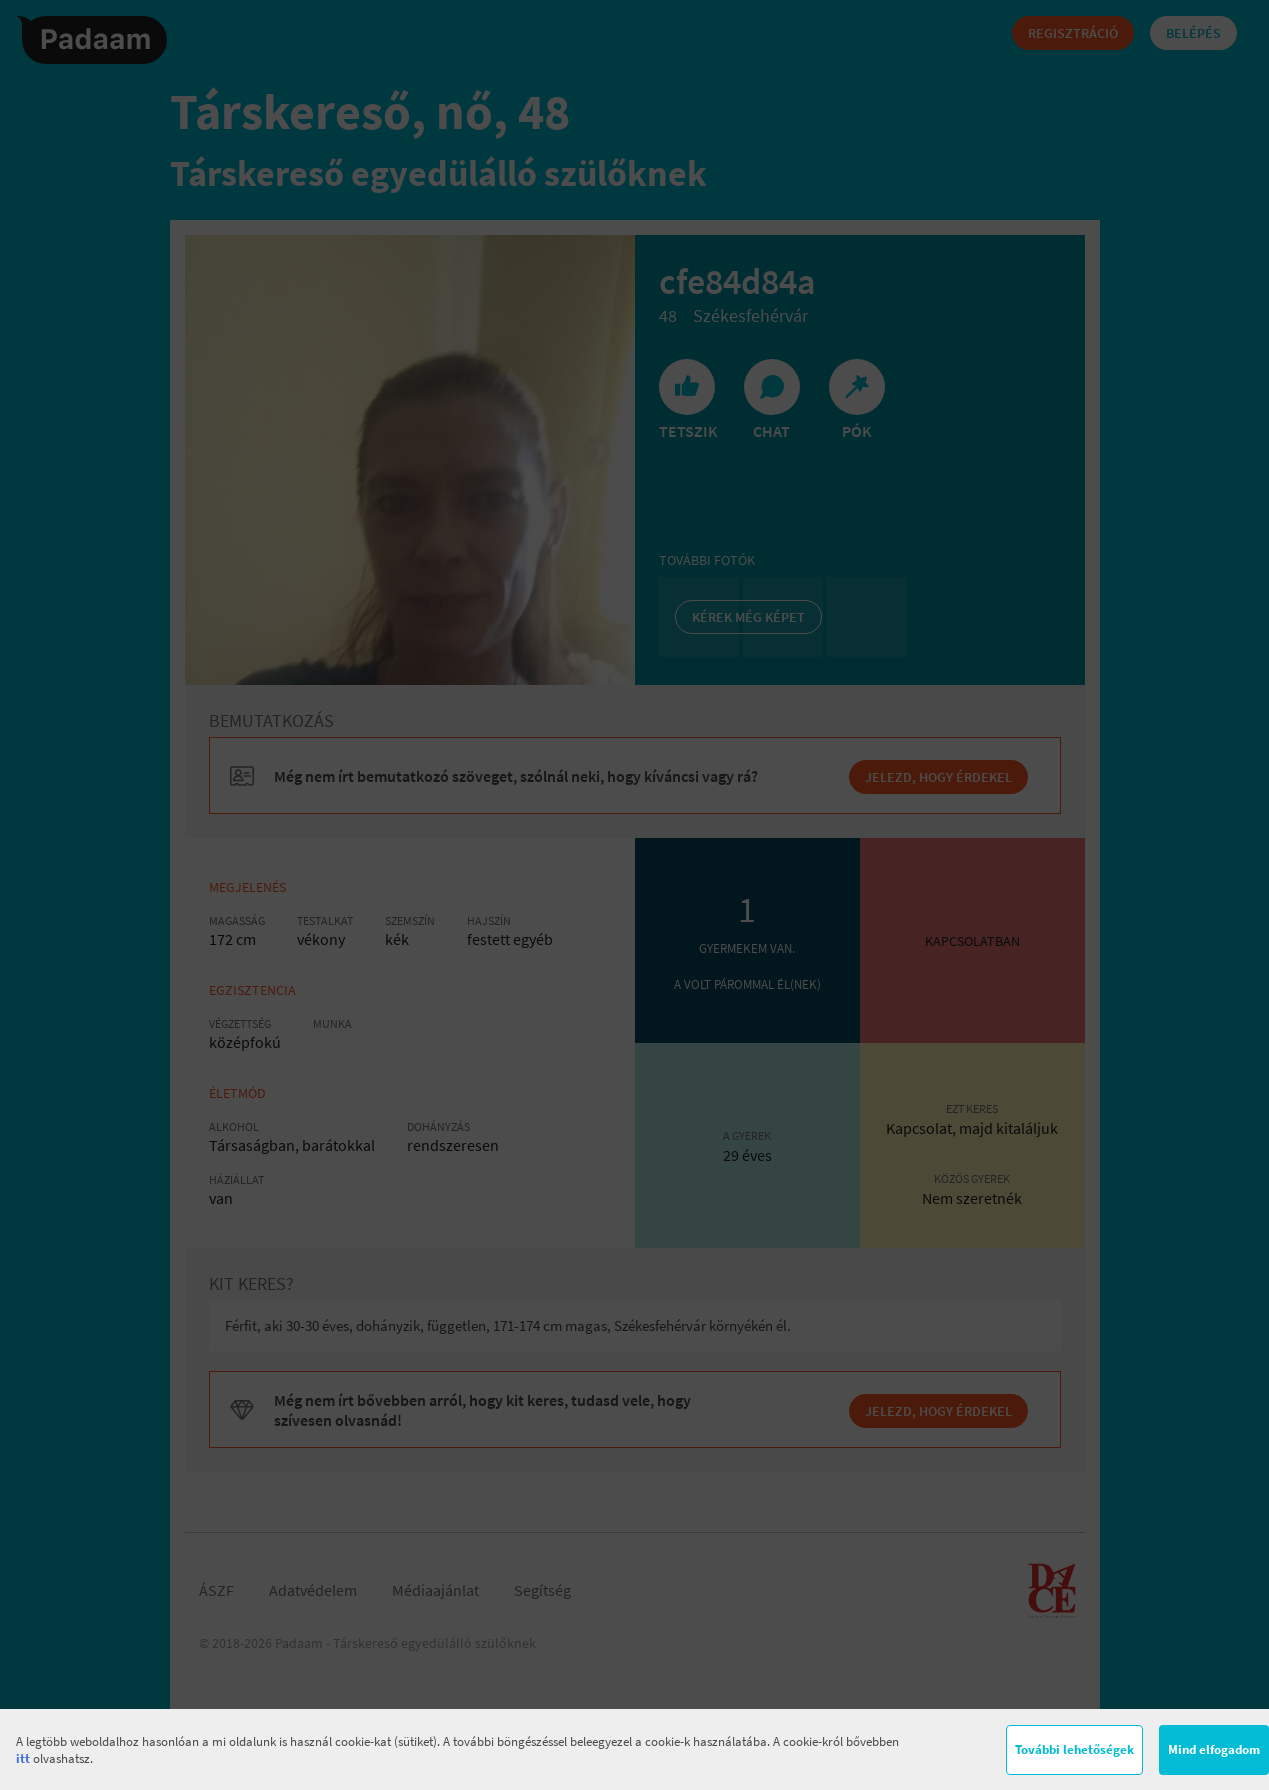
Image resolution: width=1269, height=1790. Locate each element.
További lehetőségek (1074, 1749)
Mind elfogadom (1214, 1749)
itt (23, 1758)
